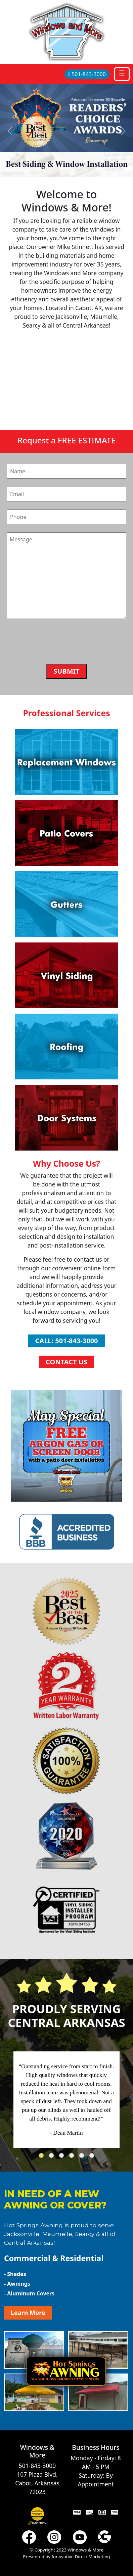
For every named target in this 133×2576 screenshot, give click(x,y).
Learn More (28, 2312)
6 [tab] (93, 2157)
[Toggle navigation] (122, 74)
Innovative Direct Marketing (81, 2557)
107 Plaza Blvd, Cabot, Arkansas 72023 (37, 2483)
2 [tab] (53, 2157)
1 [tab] (43, 2157)
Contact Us (66, 1361)
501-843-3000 (87, 74)
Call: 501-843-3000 (66, 1340)
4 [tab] (73, 2157)
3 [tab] (63, 2157)
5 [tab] (83, 2157)
